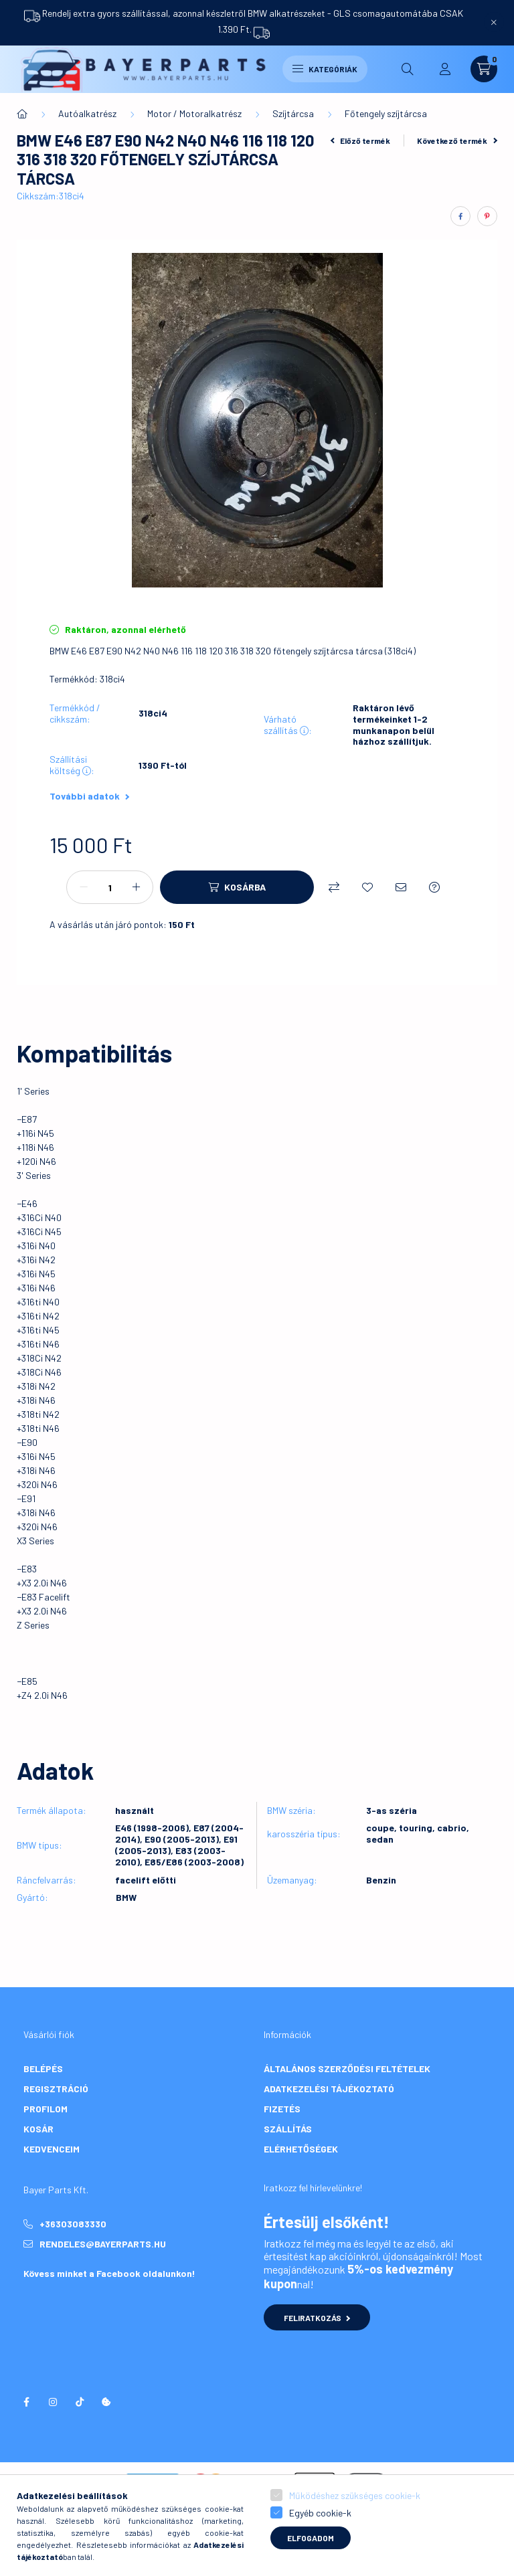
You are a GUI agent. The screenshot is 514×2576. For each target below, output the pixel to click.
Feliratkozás (317, 2317)
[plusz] (136, 887)
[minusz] (84, 887)
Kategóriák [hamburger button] (324, 69)
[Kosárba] (237, 887)
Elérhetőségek (301, 2148)
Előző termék (361, 140)
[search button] (407, 69)
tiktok (79, 2402)
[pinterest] (487, 216)
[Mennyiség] (109, 887)
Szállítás (288, 2128)
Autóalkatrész (87, 113)
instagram (52, 2402)
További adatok (89, 796)
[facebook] (460, 216)
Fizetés (282, 2108)
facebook (26, 2402)
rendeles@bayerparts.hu (102, 2243)
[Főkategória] (22, 113)
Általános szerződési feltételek (347, 2068)
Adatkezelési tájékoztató (329, 2088)
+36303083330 (72, 2223)
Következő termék (457, 140)
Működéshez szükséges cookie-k (354, 2495)
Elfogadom (310, 2538)
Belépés (43, 2068)
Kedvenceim (51, 2148)
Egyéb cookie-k (320, 2512)
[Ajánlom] (401, 887)
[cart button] (483, 69)
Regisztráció (55, 2088)
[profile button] (445, 69)
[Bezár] (494, 22)
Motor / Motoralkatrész (194, 113)
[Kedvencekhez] (367, 887)
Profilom (45, 2108)
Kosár (38, 2128)
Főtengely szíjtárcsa (386, 113)
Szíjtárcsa (293, 113)
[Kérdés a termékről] (434, 887)
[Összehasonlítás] (334, 887)
